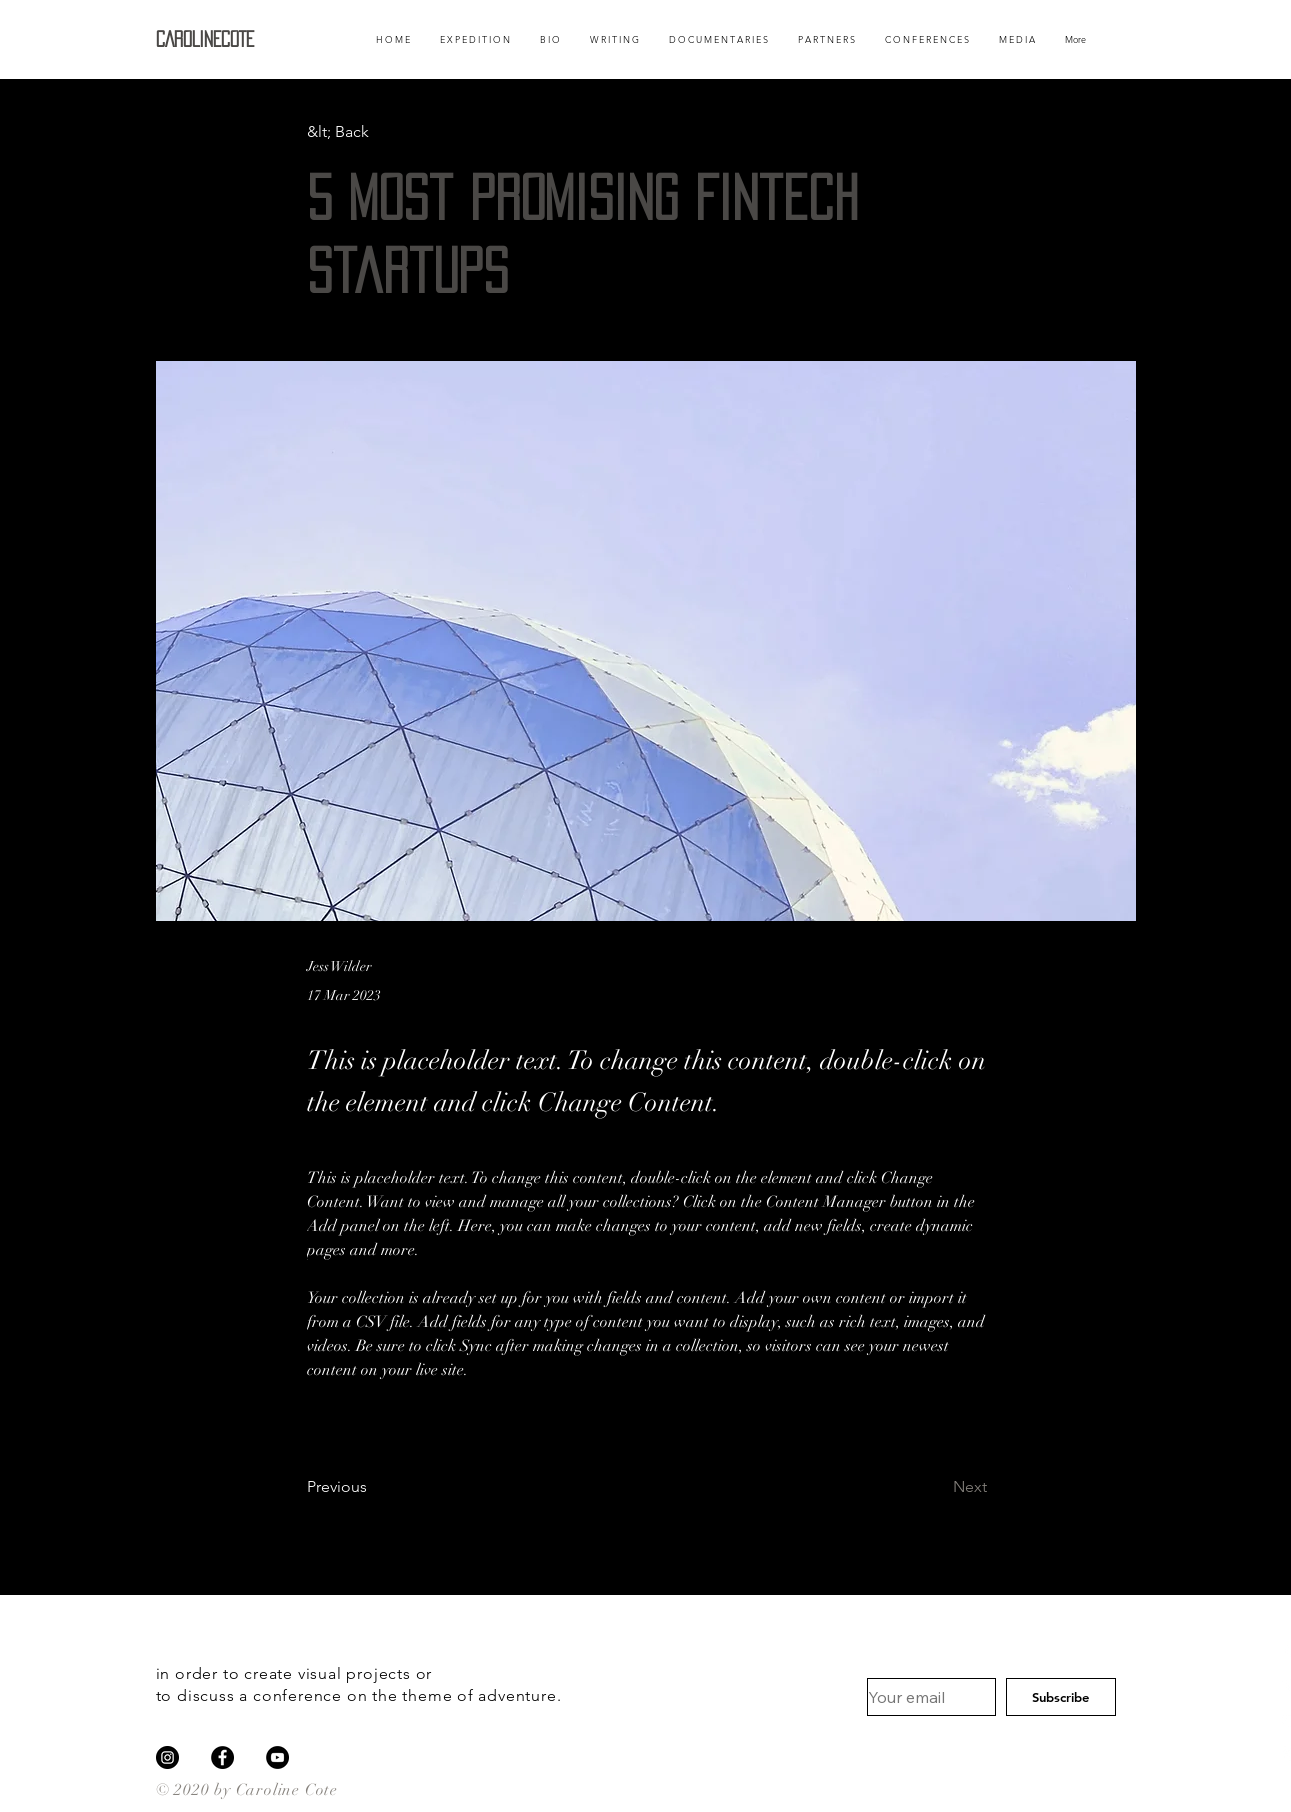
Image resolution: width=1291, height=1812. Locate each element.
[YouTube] (277, 1757)
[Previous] (373, 1487)
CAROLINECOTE (205, 39)
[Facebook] (222, 1757)
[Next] (937, 1487)
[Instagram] (167, 1757)
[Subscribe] (1061, 1697)
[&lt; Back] (373, 132)
